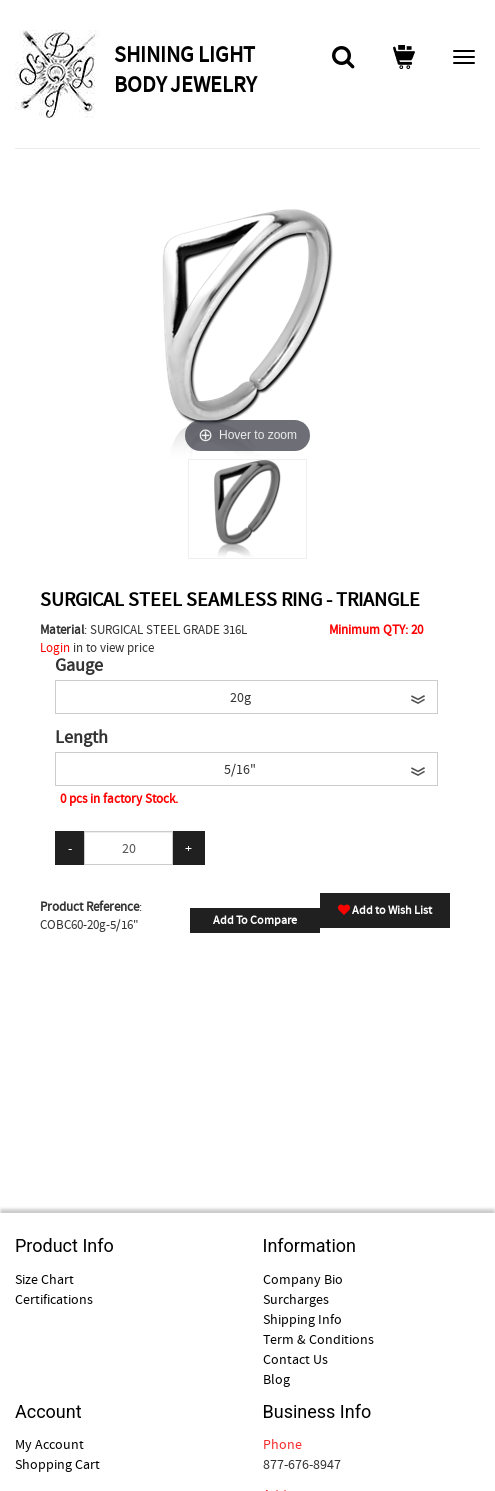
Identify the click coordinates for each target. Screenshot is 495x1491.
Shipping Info (302, 1319)
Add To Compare (255, 920)
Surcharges (296, 1299)
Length (81, 738)
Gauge (79, 666)
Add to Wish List (385, 910)
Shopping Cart (57, 1464)
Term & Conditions (318, 1339)
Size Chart (44, 1279)
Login (55, 647)
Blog (276, 1379)
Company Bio (303, 1279)
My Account (49, 1444)
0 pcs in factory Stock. (119, 798)
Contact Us (295, 1359)
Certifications (54, 1299)
